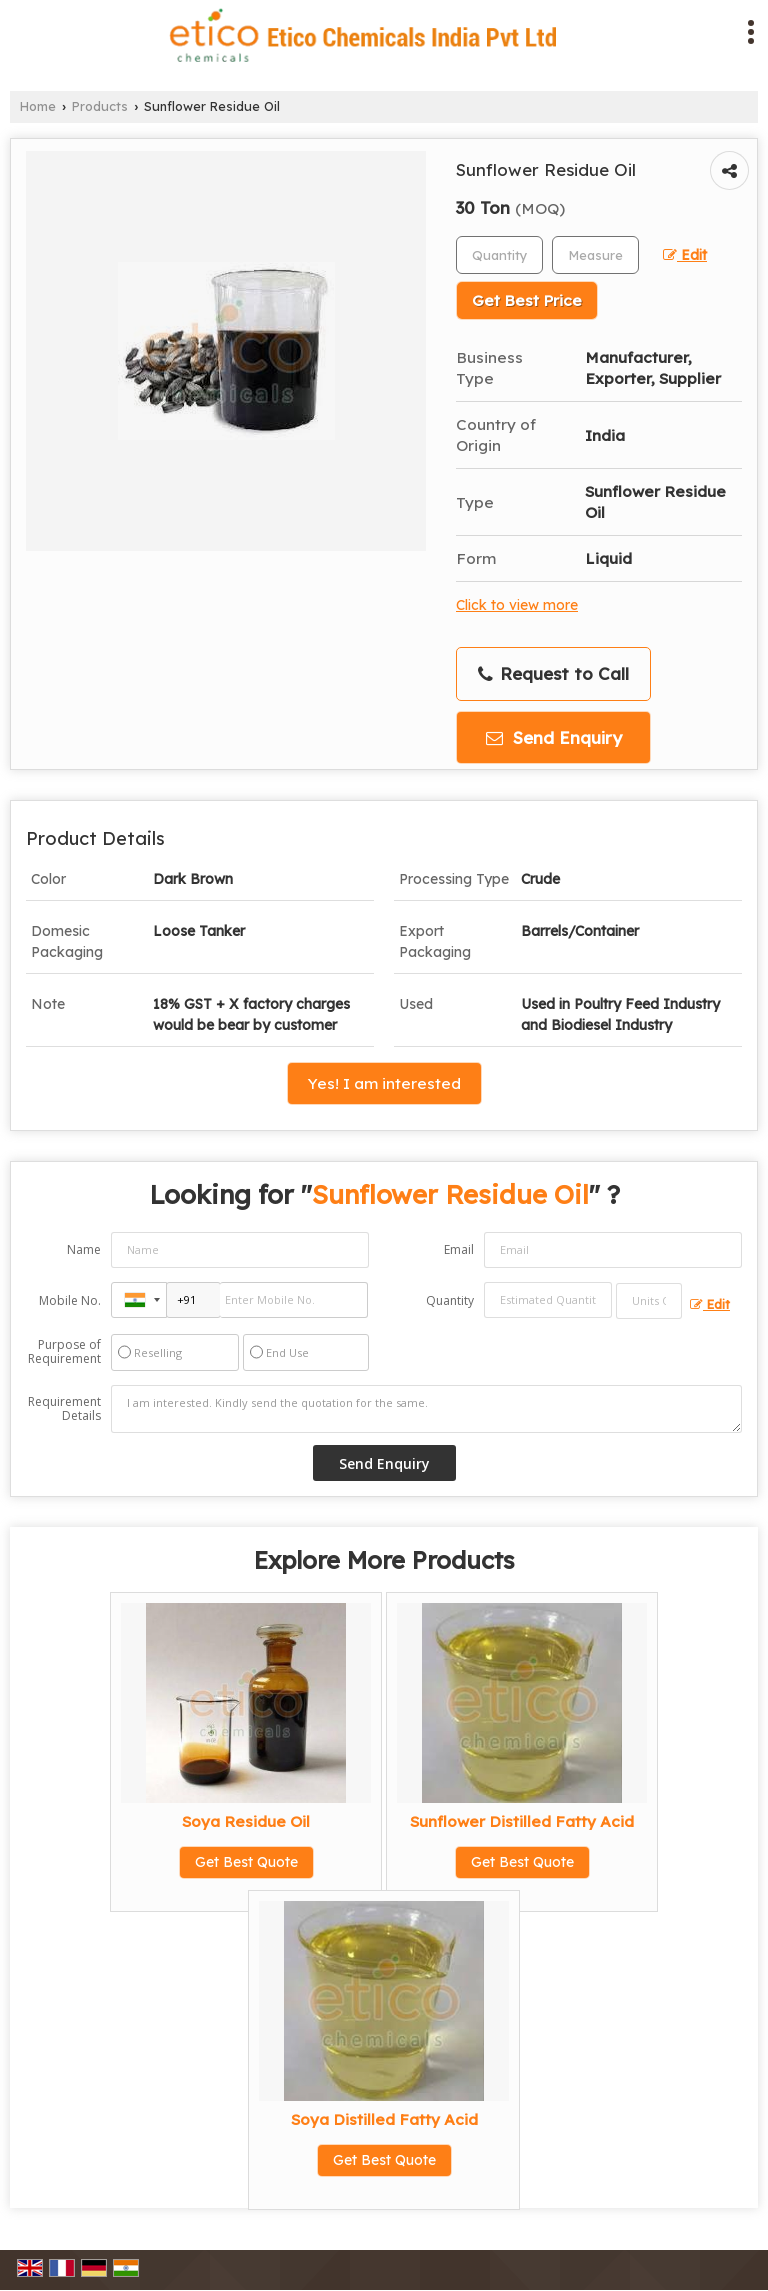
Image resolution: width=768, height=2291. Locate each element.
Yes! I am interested (384, 1083)
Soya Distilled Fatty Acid (384, 2119)
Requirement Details (64, 1409)
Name (84, 1249)
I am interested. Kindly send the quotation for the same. (426, 1409)
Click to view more (517, 604)
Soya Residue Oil (246, 1821)
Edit (685, 254)
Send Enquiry (554, 737)
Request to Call (553, 674)
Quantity (450, 1300)
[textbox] (595, 255)
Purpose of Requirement (64, 1352)
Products (100, 106)
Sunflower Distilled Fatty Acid (522, 1821)
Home (38, 106)
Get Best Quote (246, 1862)
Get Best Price (527, 300)
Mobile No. (70, 1300)
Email (459, 1249)
